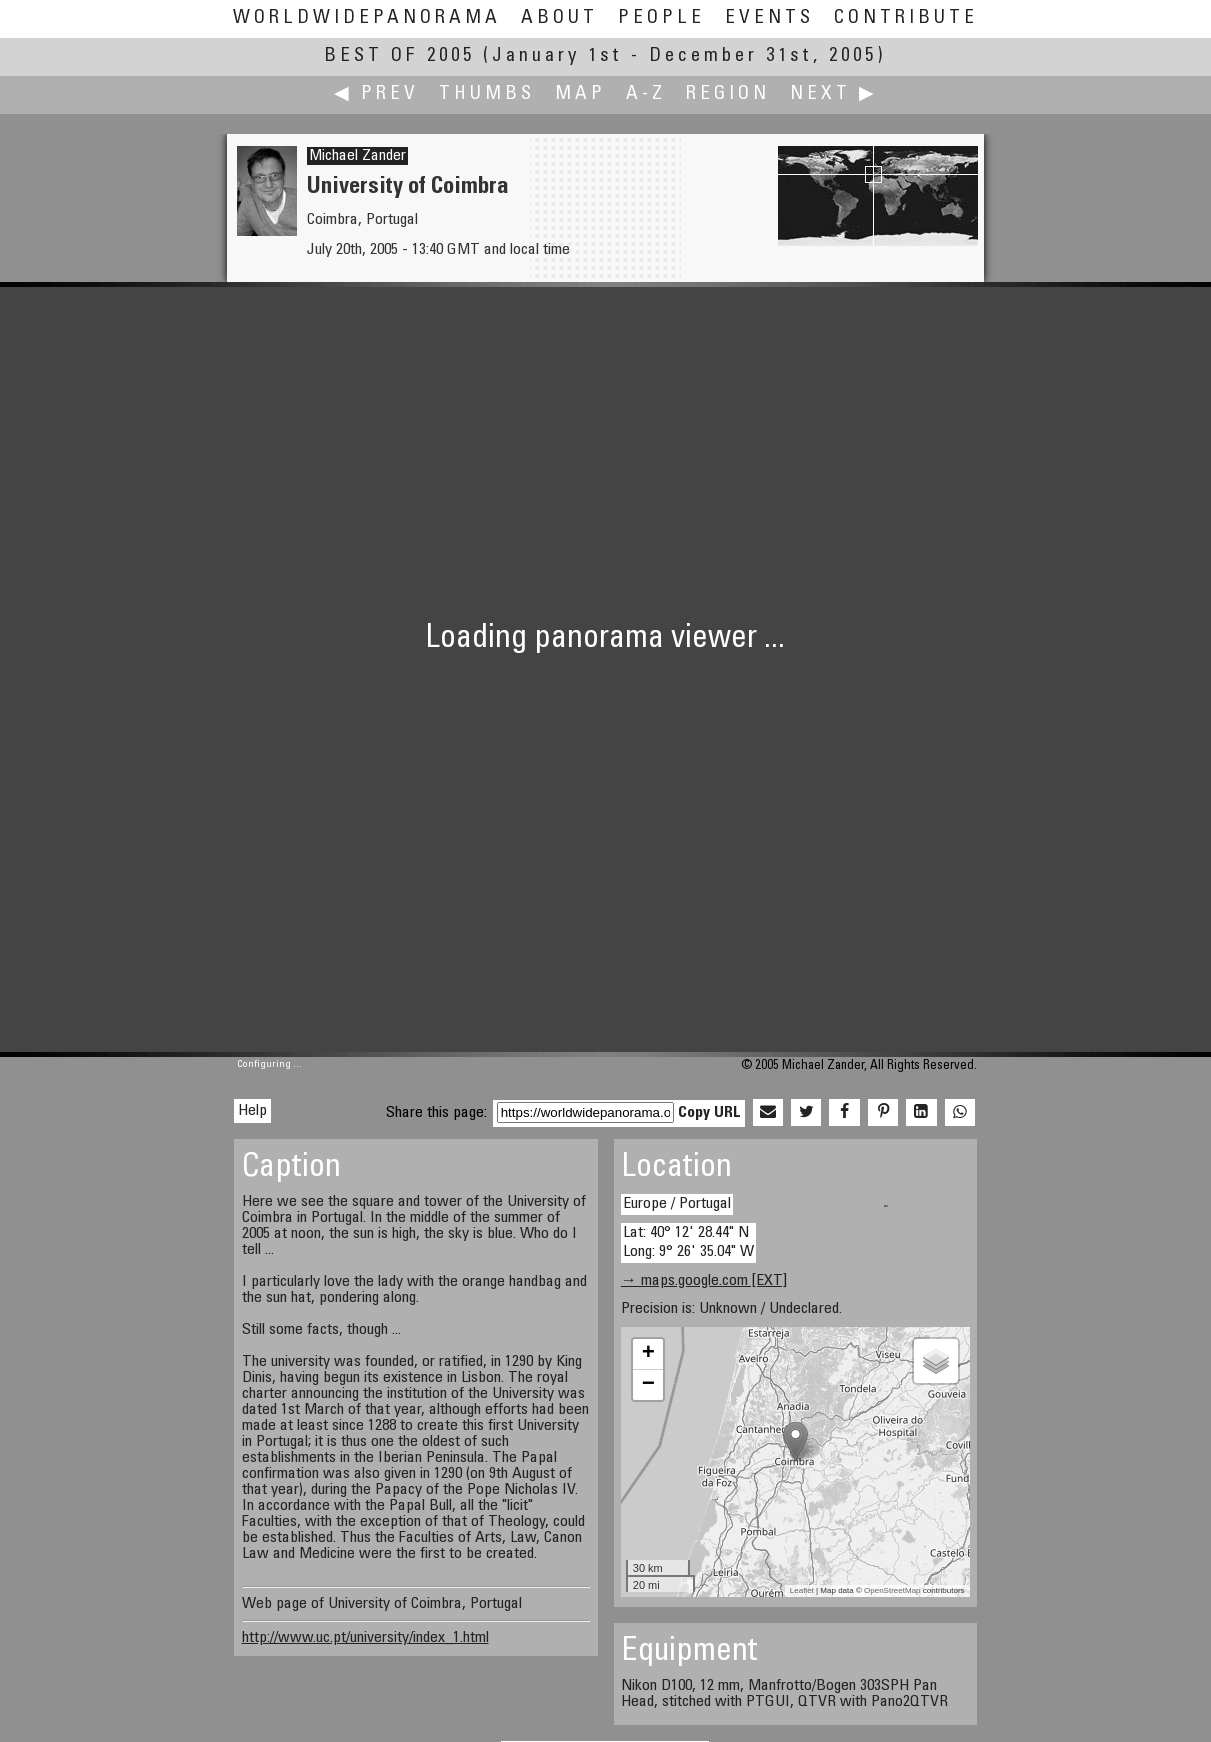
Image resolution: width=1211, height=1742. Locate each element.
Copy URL (709, 1113)
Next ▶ (834, 94)
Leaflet (802, 1590)
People (661, 18)
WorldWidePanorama (367, 18)
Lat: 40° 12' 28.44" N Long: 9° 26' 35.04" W (688, 1242)
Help (252, 1111)
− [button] (648, 1385)
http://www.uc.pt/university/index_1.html (365, 1638)
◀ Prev (376, 94)
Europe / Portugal (677, 1204)
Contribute (906, 18)
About (559, 18)
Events (769, 18)
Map (580, 94)
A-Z (646, 94)
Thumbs (487, 94)
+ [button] (648, 1354)
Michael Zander (357, 156)
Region (728, 94)
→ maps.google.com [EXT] (704, 1281)
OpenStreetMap (892, 1590)
